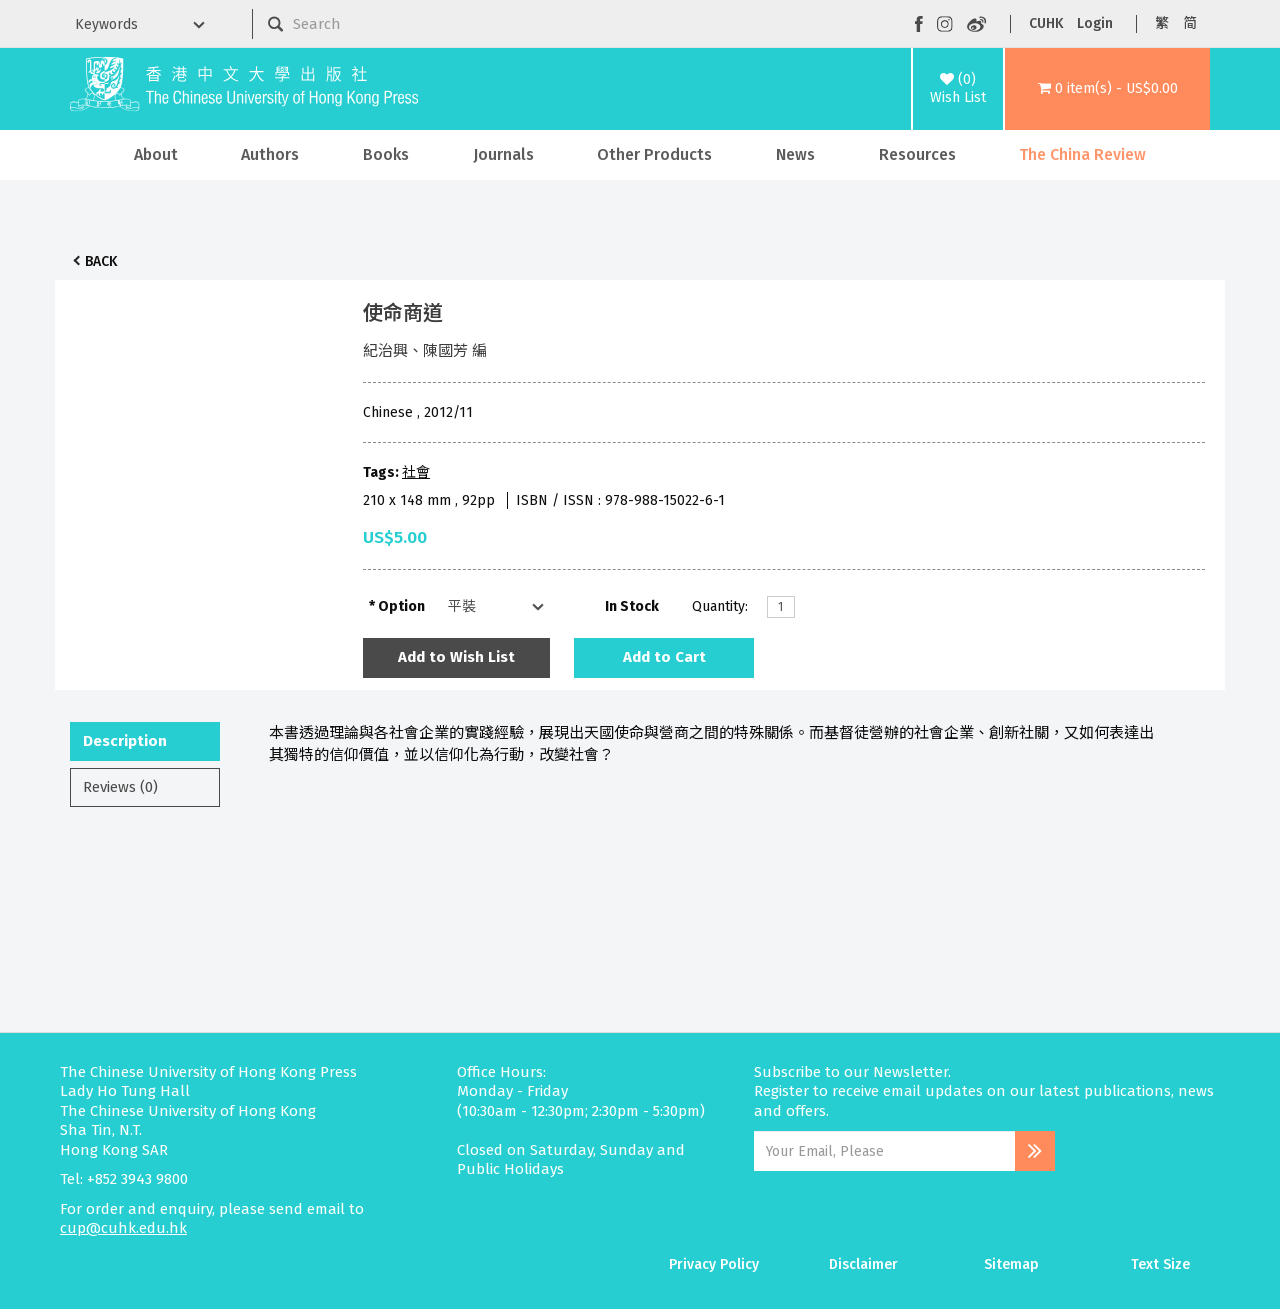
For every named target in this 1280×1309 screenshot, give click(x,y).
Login (1095, 23)
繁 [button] (1162, 23)
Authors (270, 154)
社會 (416, 472)
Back (101, 261)
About (156, 154)
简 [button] (1190, 23)
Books (386, 154)
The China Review (1082, 154)
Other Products (654, 154)
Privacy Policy (714, 1264)
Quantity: (720, 606)
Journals (503, 154)
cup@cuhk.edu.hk (123, 1228)
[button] (1107, 89)
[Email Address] (884, 1151)
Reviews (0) (120, 787)
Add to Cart (664, 657)
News (795, 154)
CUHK (1046, 23)
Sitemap (1011, 1264)
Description (125, 741)
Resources (917, 154)
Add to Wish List (456, 657)
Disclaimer (863, 1264)
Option (401, 606)
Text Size (1160, 1264)
